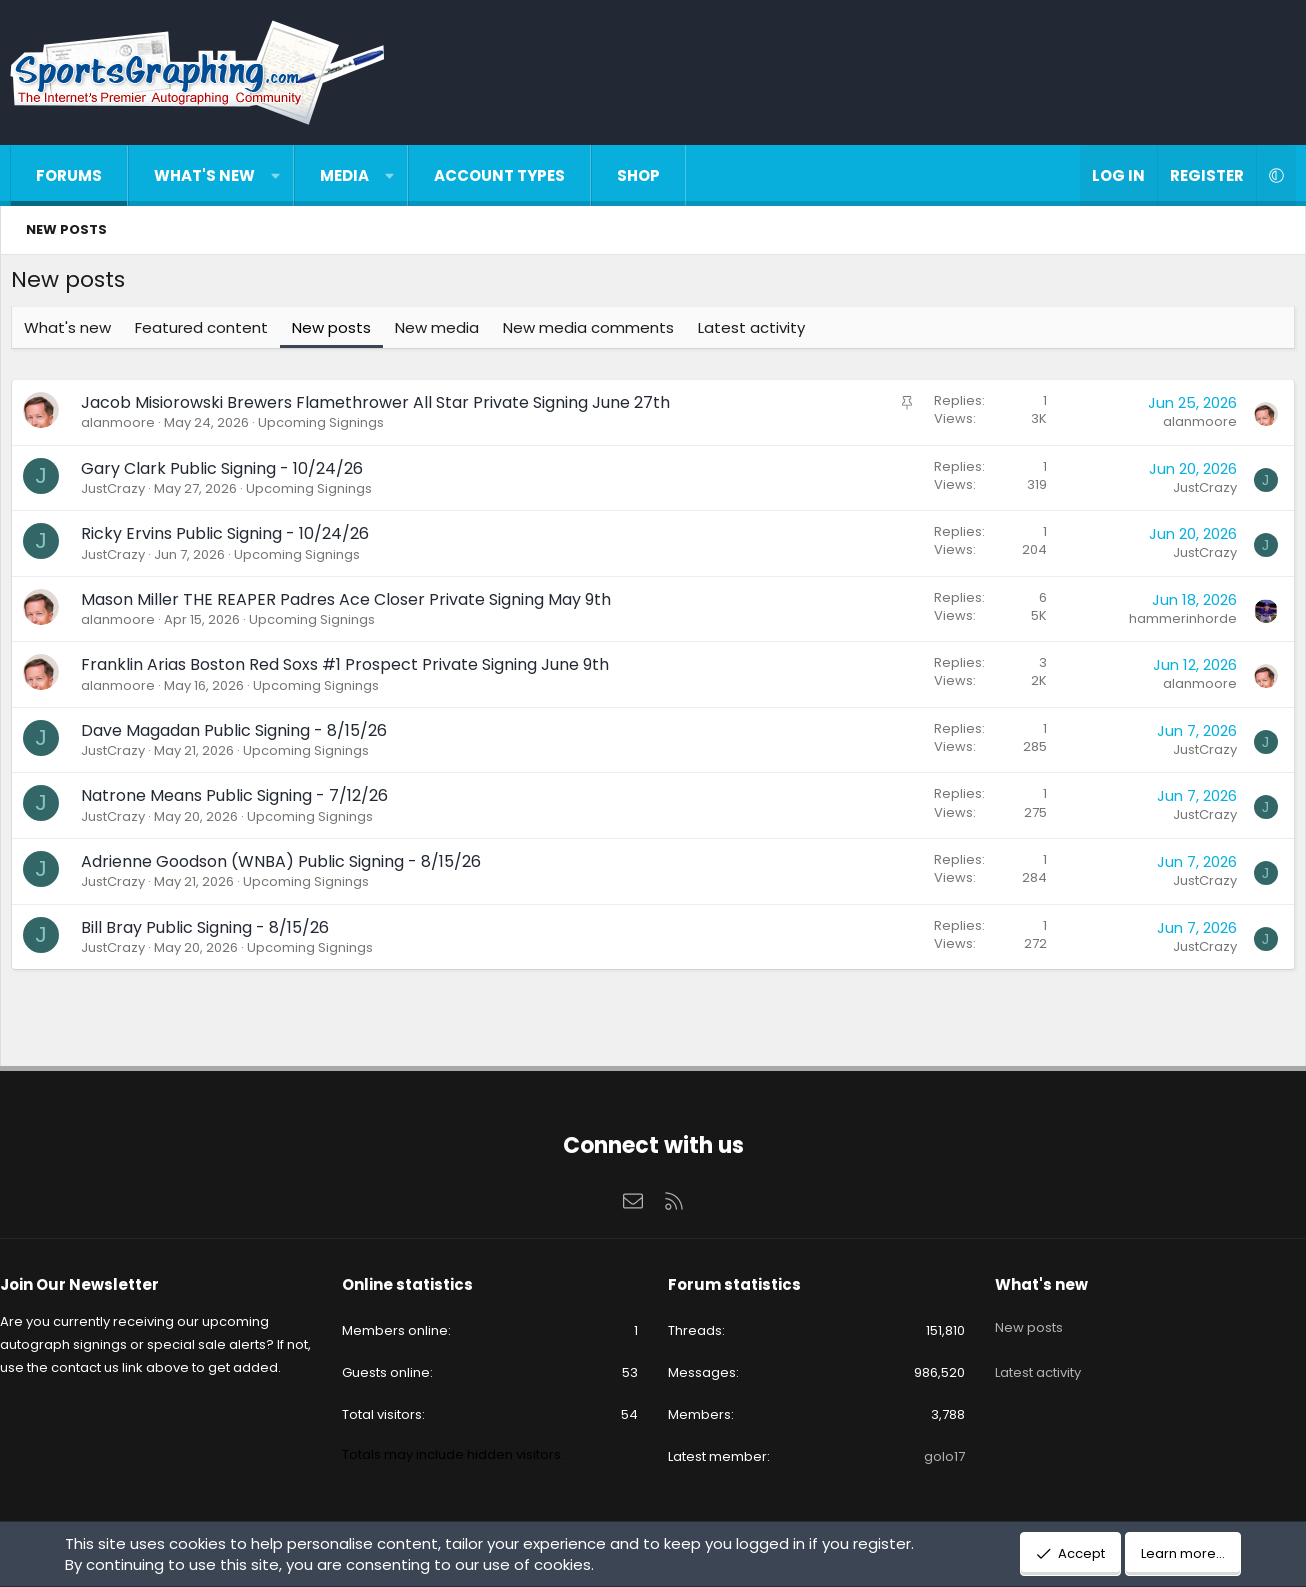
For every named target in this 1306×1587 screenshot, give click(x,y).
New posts (66, 229)
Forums (69, 175)
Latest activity (756, 332)
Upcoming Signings (326, 427)
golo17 (936, 1456)
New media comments (593, 332)
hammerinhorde (1178, 623)
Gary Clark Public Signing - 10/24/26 (227, 473)
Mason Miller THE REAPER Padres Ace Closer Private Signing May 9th (351, 604)
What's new (204, 175)
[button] (275, 175)
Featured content (206, 332)
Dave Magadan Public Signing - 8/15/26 (239, 735)
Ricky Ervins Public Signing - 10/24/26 (230, 538)
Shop (638, 175)
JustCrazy (118, 493)
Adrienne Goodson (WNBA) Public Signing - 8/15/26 (286, 866)
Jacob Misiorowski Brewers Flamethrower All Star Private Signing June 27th (380, 407)
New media (442, 332)
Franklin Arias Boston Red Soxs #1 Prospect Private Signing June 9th (350, 669)
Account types (499, 175)
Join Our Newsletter (94, 1284)
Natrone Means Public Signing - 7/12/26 (239, 800)
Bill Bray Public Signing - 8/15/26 (210, 932)
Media (344, 175)
